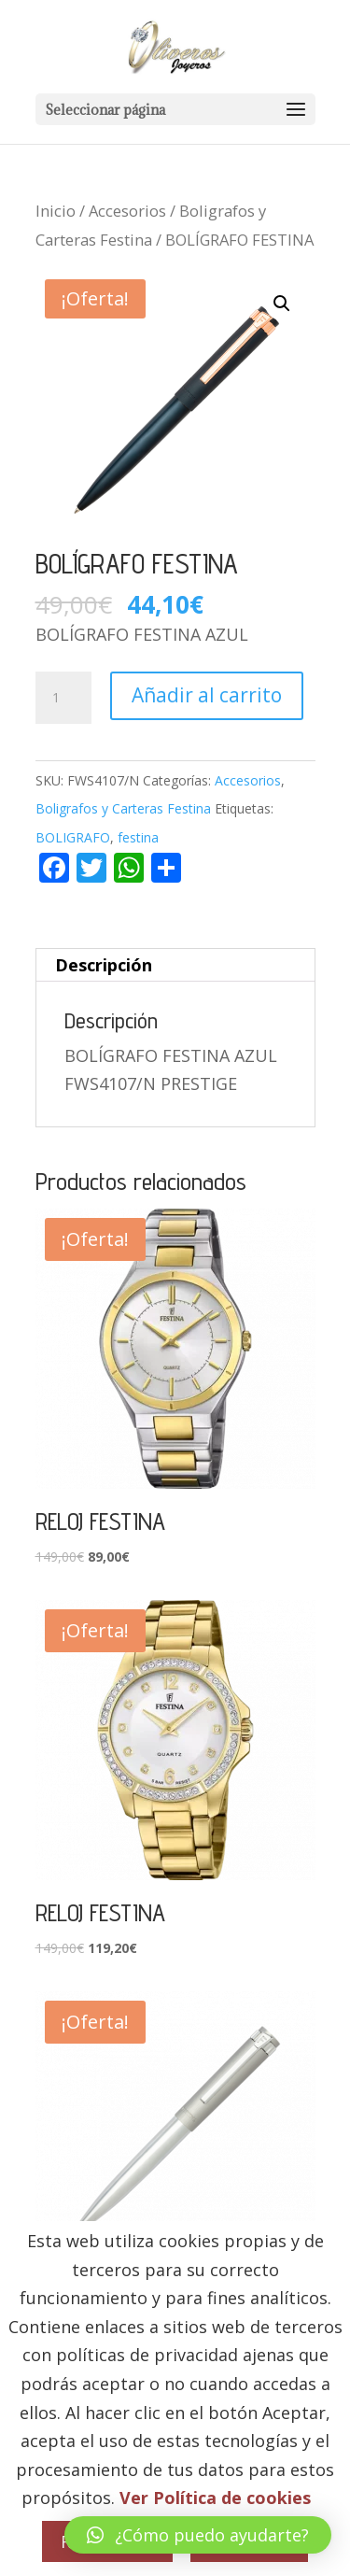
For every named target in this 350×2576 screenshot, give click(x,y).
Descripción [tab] (103, 965)
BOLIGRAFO (72, 837)
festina (138, 837)
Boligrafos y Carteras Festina (123, 808)
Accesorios (127, 210)
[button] (282, 303)
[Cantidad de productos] (63, 698)
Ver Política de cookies (215, 2497)
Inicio (55, 210)
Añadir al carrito (207, 695)
